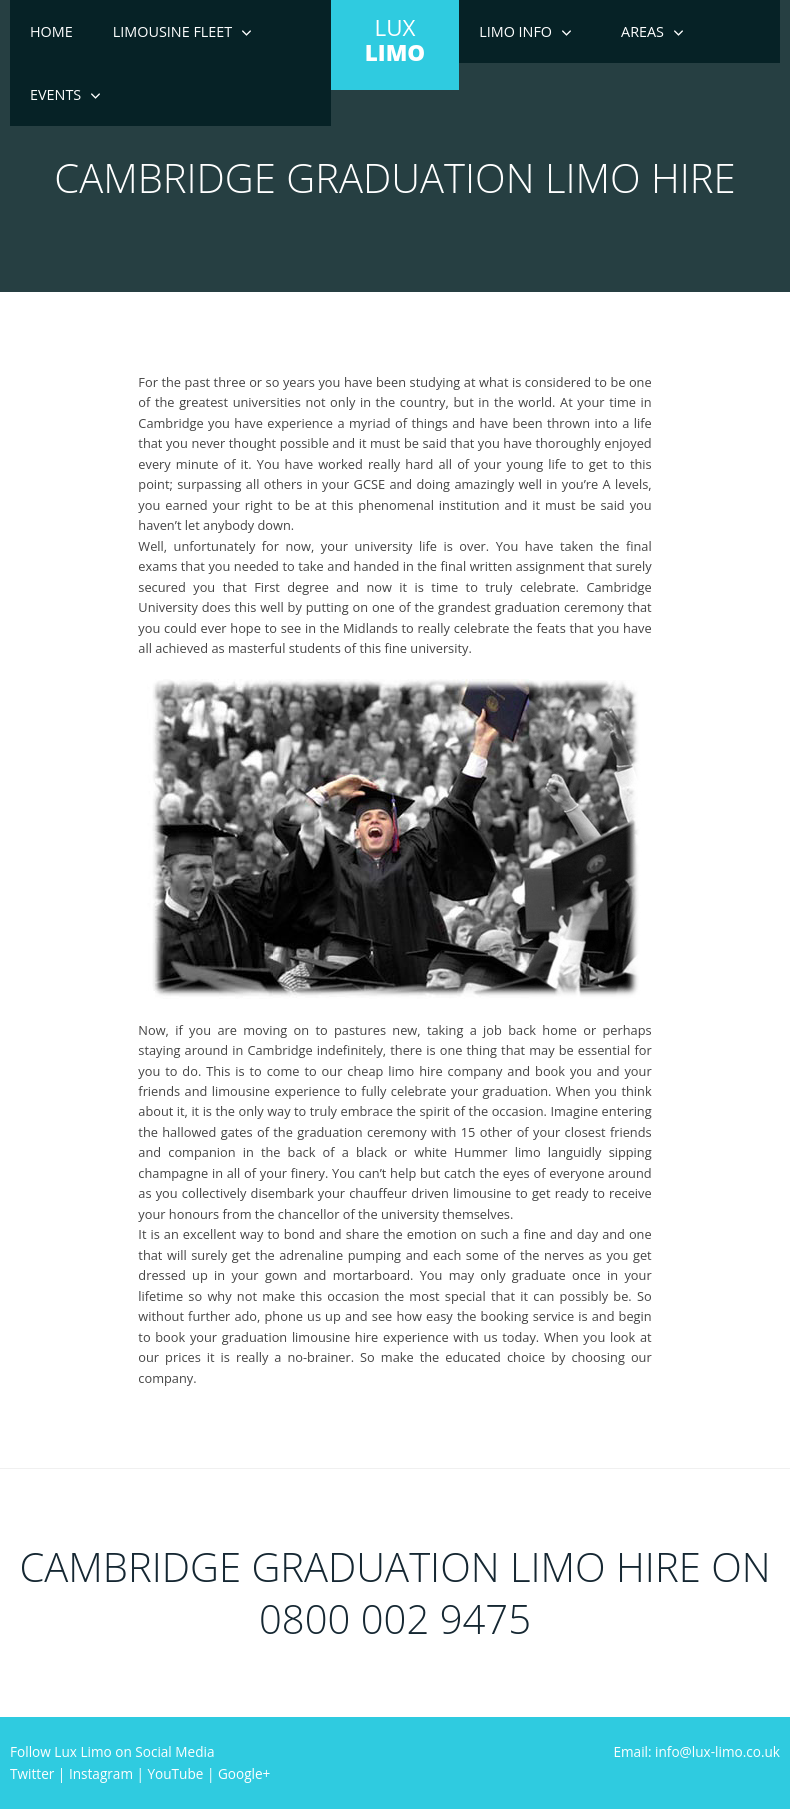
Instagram (101, 1773)
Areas (642, 31)
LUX (395, 40)
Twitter (32, 1773)
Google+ (244, 1773)
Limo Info (515, 31)
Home (51, 31)
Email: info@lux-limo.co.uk (696, 1751)
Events (55, 94)
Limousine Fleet (173, 31)
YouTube (176, 1773)
